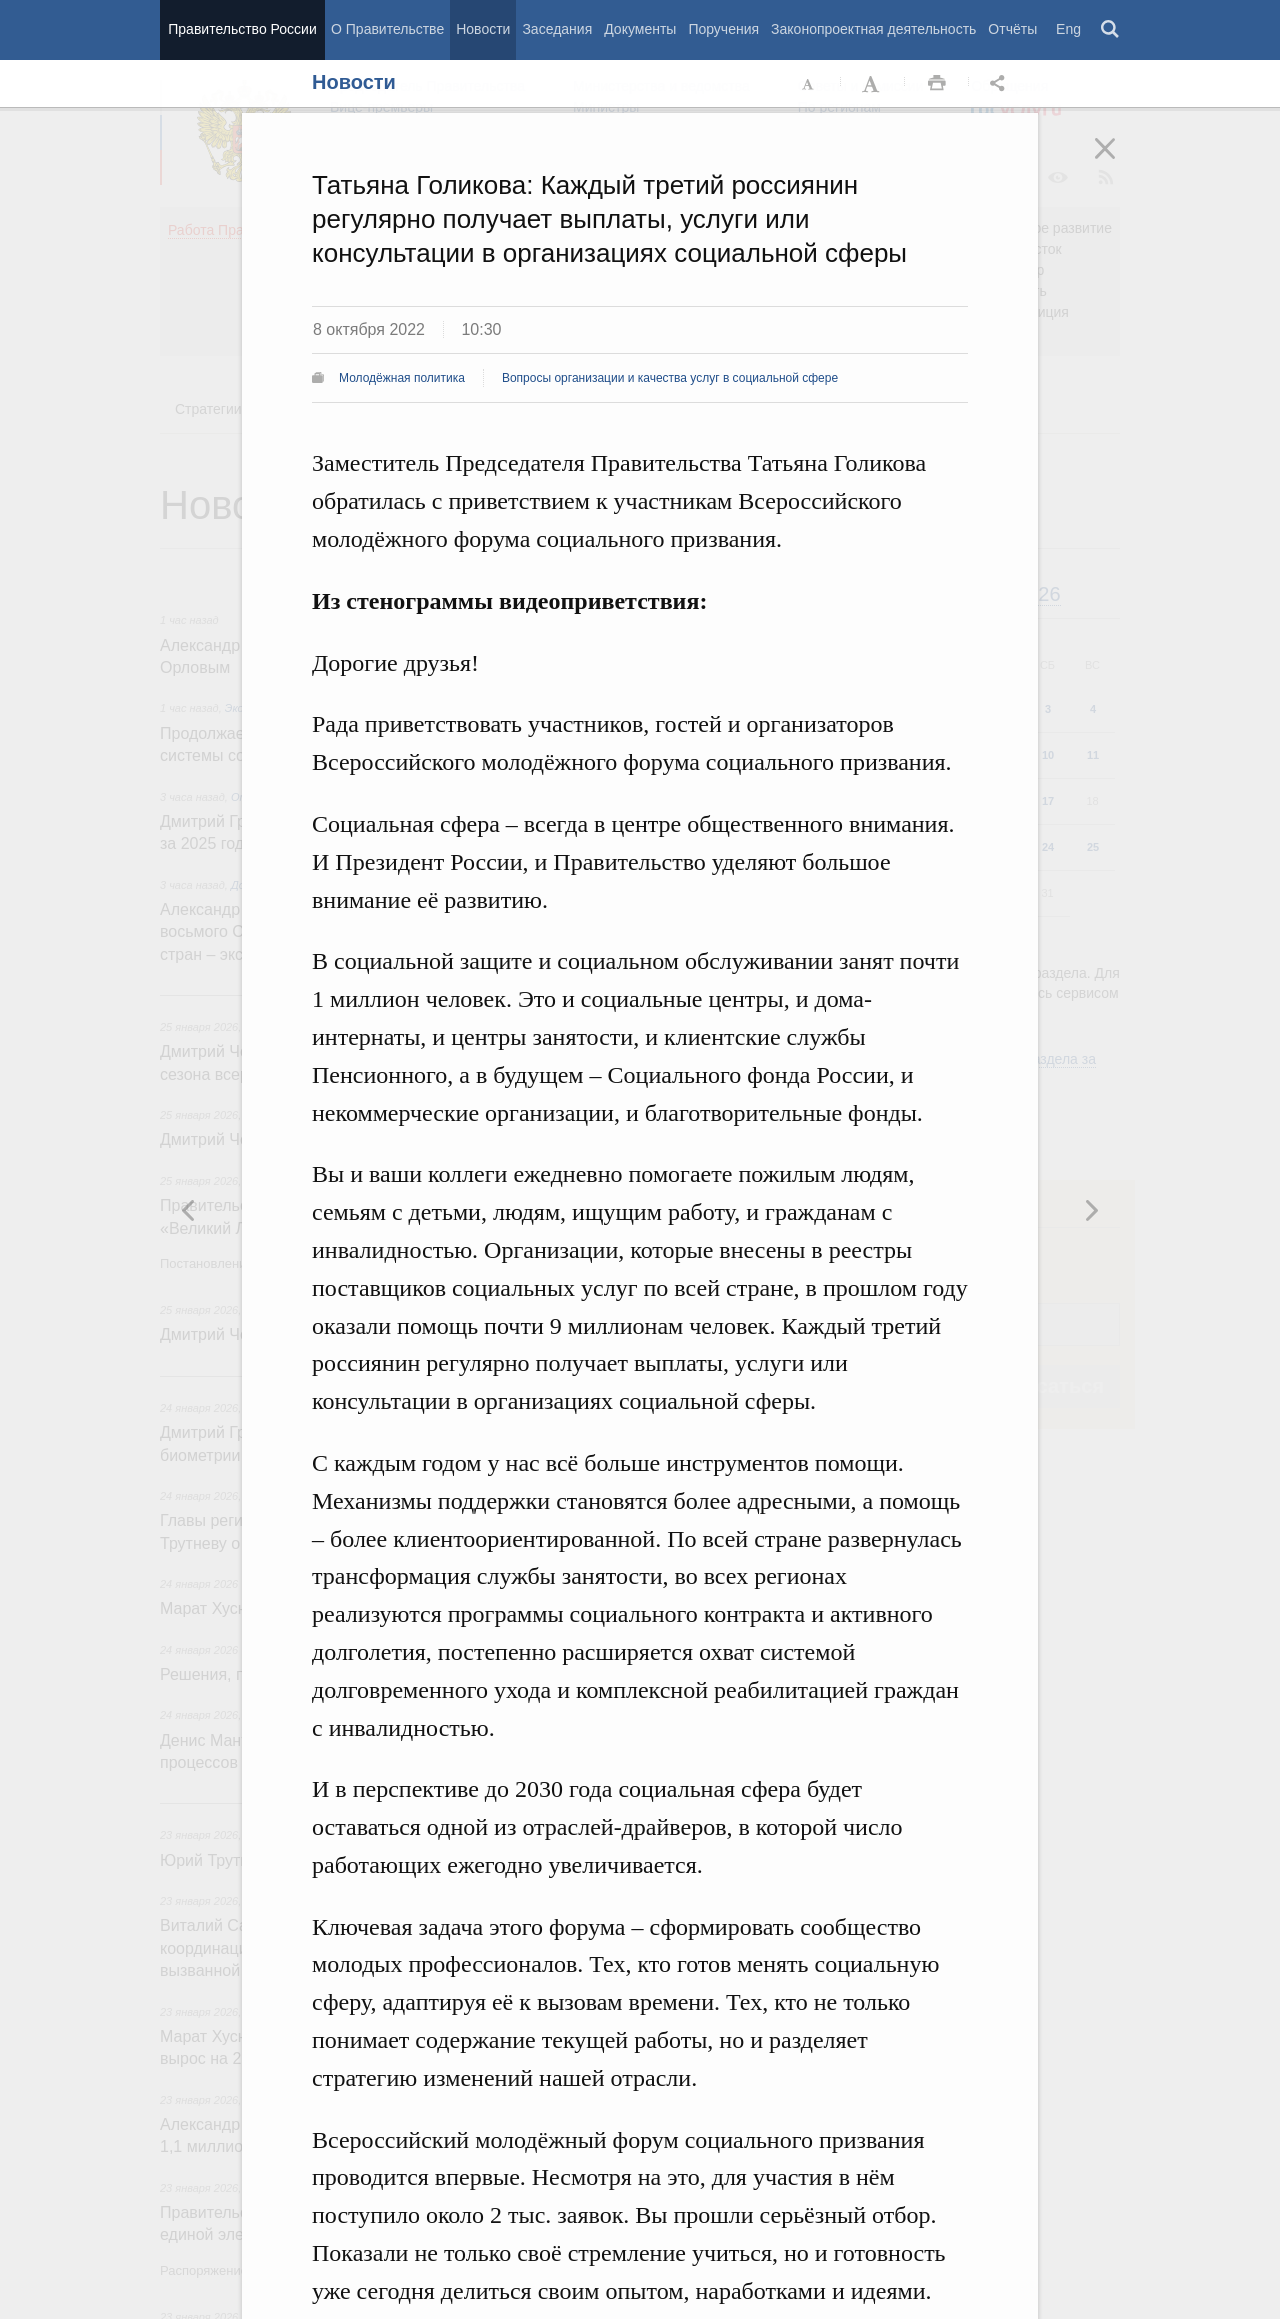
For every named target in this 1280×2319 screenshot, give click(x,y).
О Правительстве (387, 29)
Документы (640, 29)
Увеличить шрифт (873, 84)
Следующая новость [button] (189, 1210)
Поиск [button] (1111, 30)
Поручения (723, 29)
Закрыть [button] (1119, 162)
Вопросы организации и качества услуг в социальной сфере (670, 378)
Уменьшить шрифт (809, 84)
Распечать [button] (937, 84)
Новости (483, 29)
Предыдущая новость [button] (1091, 1210)
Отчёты (1012, 29)
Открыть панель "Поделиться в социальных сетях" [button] (1001, 84)
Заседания (557, 29)
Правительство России (242, 29)
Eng (1068, 29)
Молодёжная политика (402, 378)
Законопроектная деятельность (873, 29)
